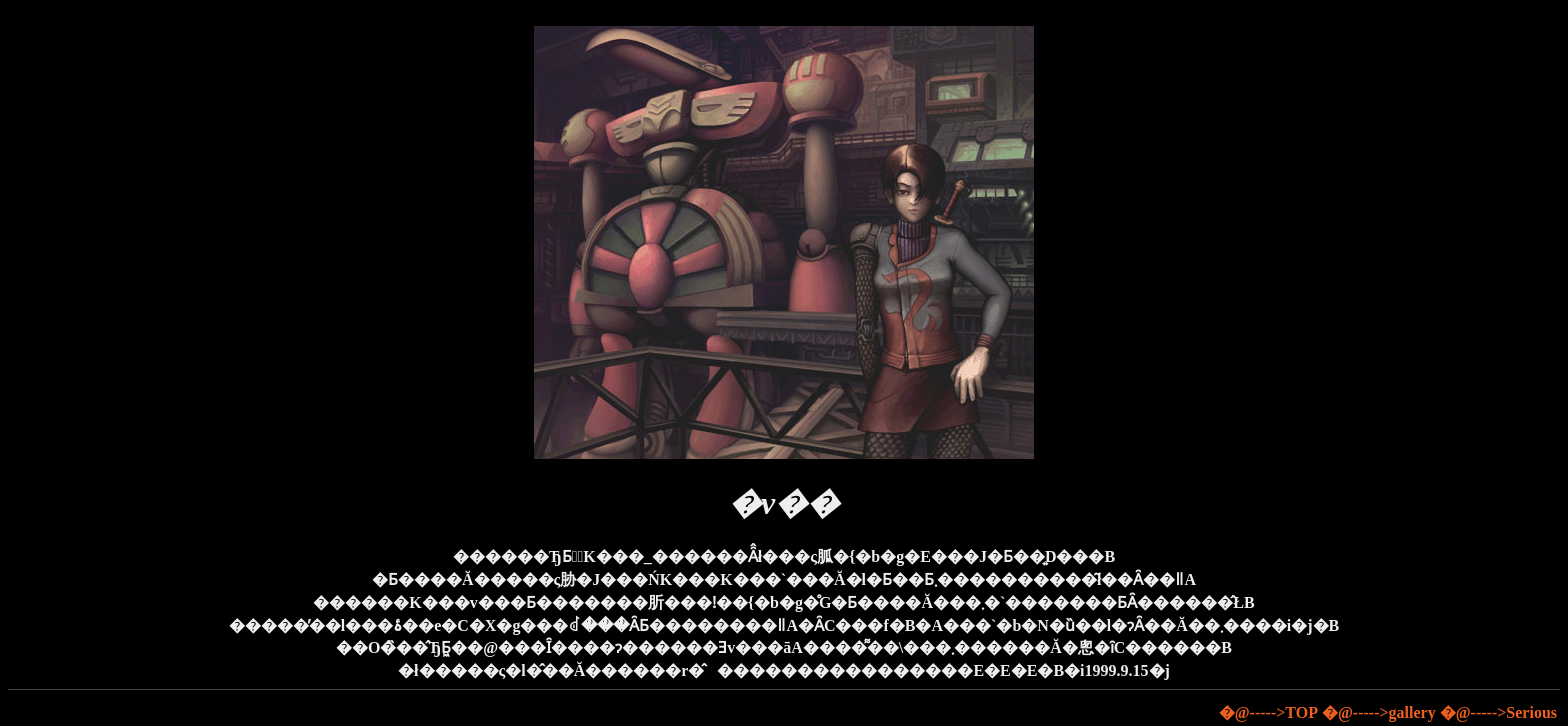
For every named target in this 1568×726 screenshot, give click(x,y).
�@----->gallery (1379, 712)
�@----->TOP (1268, 712)
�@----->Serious (1498, 712)
